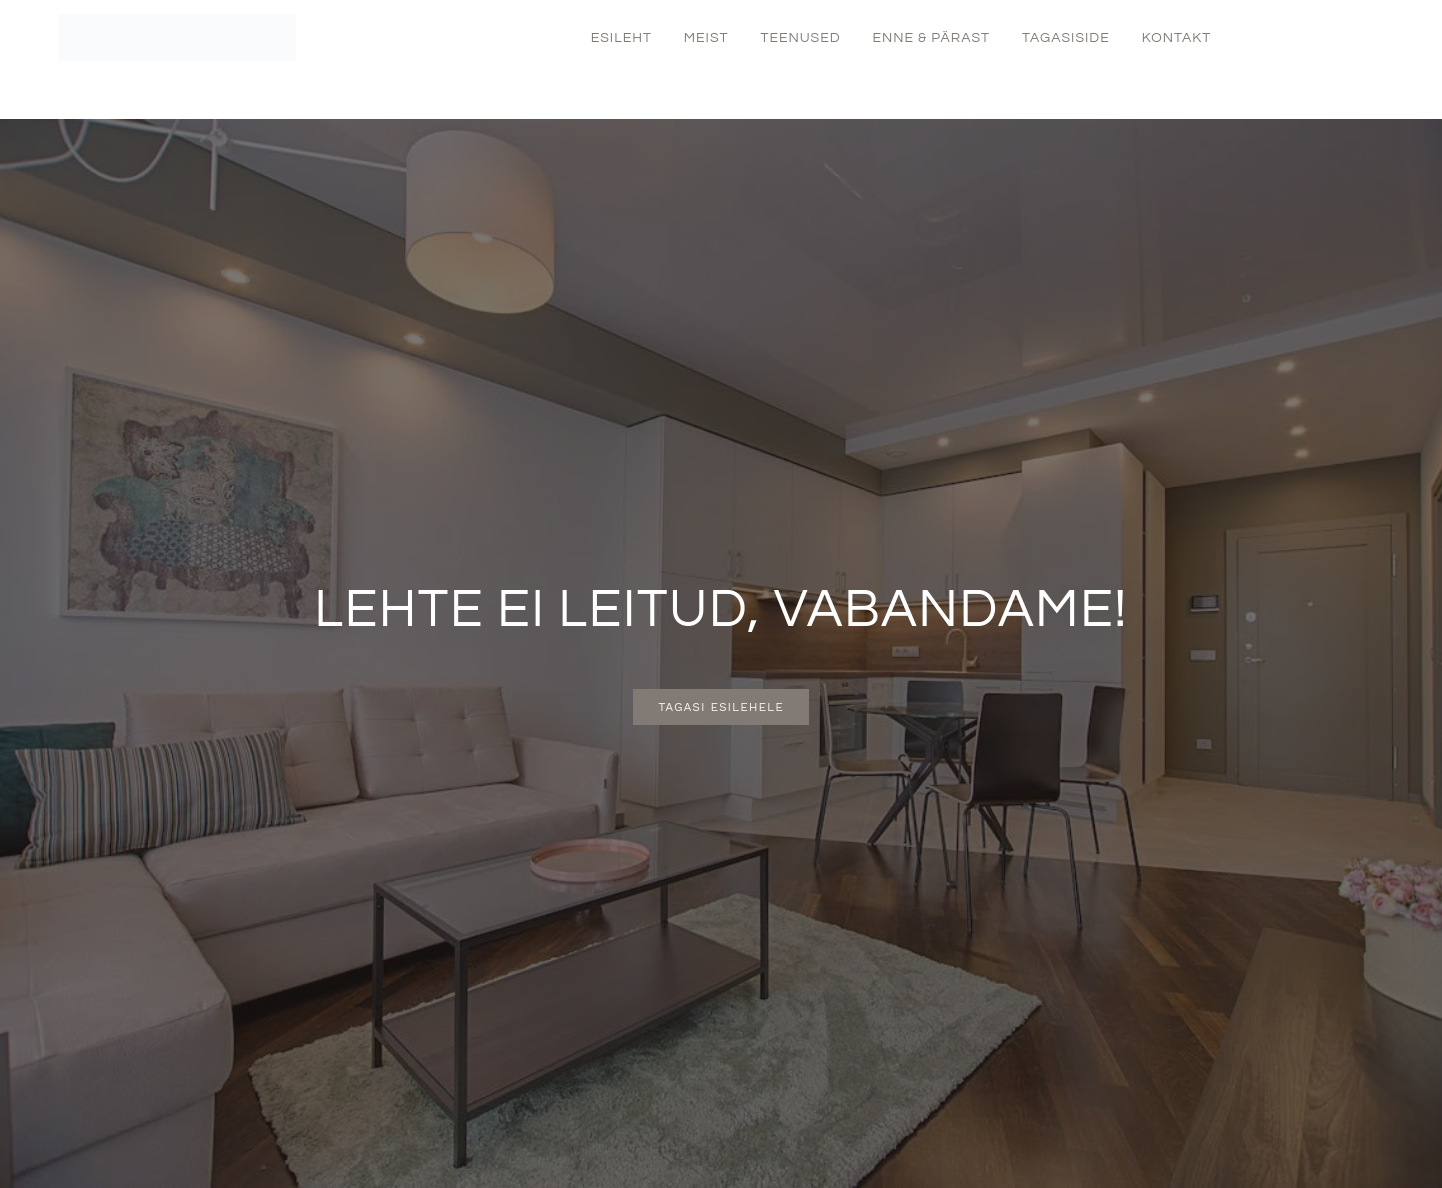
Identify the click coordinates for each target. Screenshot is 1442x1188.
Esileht (621, 38)
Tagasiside (1066, 38)
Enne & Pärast (931, 38)
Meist (706, 38)
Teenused (800, 38)
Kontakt (1177, 38)
